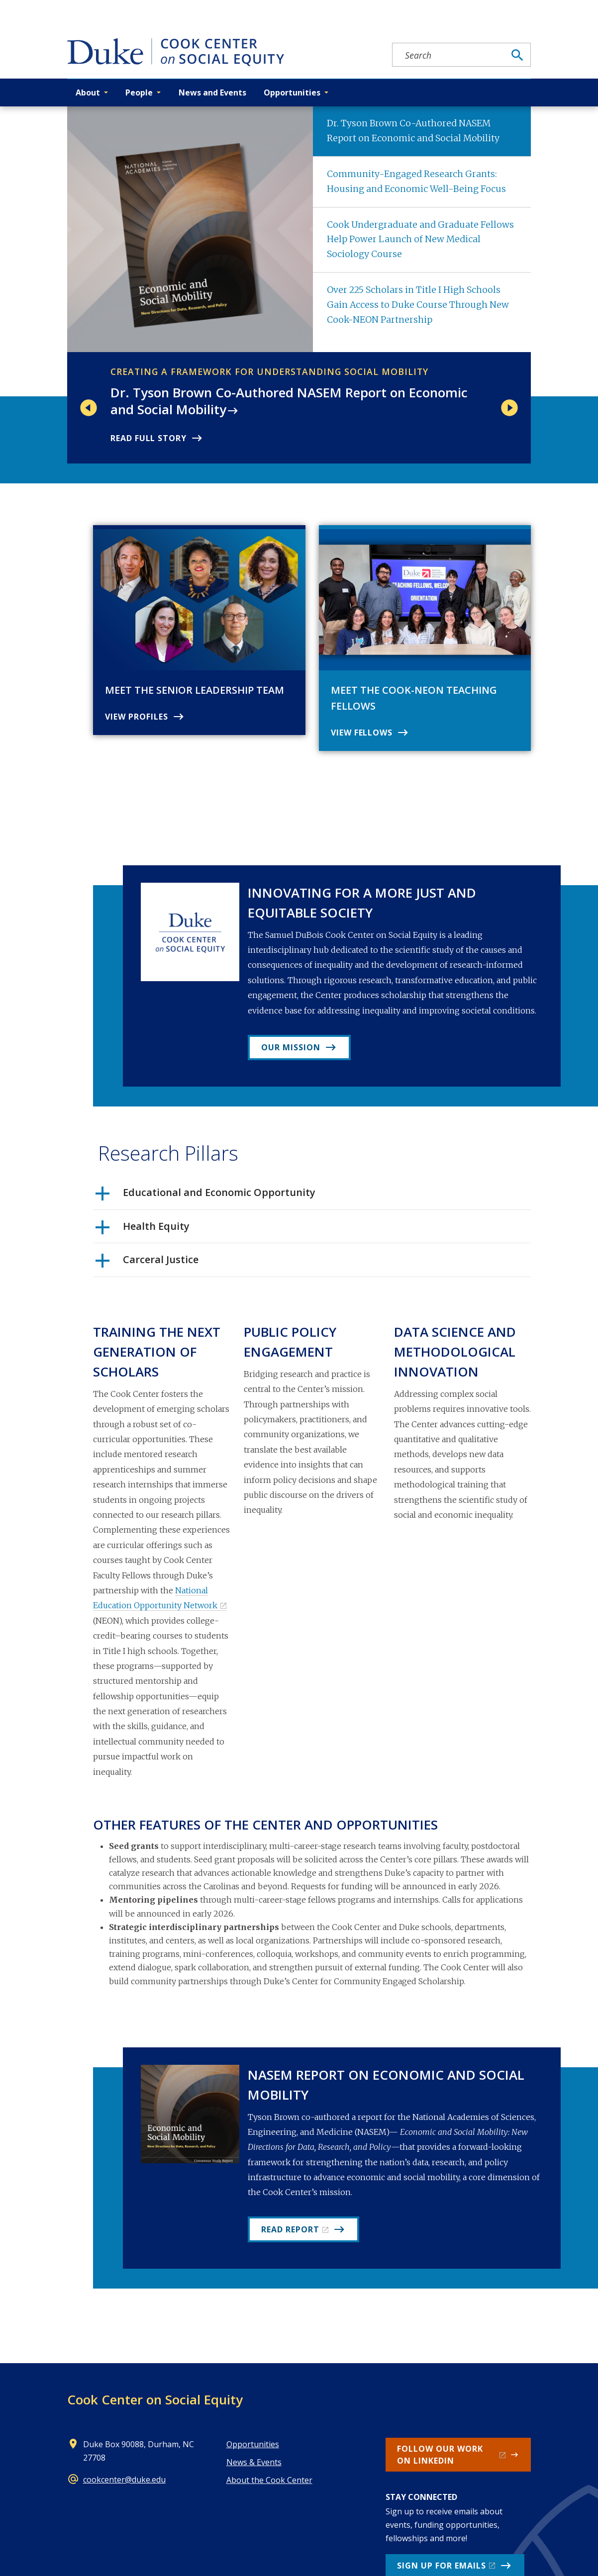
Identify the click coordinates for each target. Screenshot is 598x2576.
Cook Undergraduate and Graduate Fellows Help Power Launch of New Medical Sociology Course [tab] (420, 239)
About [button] (88, 92)
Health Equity (143, 1229)
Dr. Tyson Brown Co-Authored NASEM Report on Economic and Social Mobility (289, 400)
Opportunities (252, 2444)
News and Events (212, 92)
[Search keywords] (449, 55)
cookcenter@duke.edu (124, 2479)
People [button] (139, 92)
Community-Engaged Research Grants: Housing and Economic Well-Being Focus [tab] (416, 181)
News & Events (254, 2462)
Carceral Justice (147, 1263)
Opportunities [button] (292, 92)
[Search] (517, 55)
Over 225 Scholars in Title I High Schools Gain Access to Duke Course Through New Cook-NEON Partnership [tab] (418, 304)
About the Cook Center (269, 2480)
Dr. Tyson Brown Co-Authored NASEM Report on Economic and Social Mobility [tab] (413, 131)
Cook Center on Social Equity (155, 2399)
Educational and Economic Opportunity (205, 1196)
